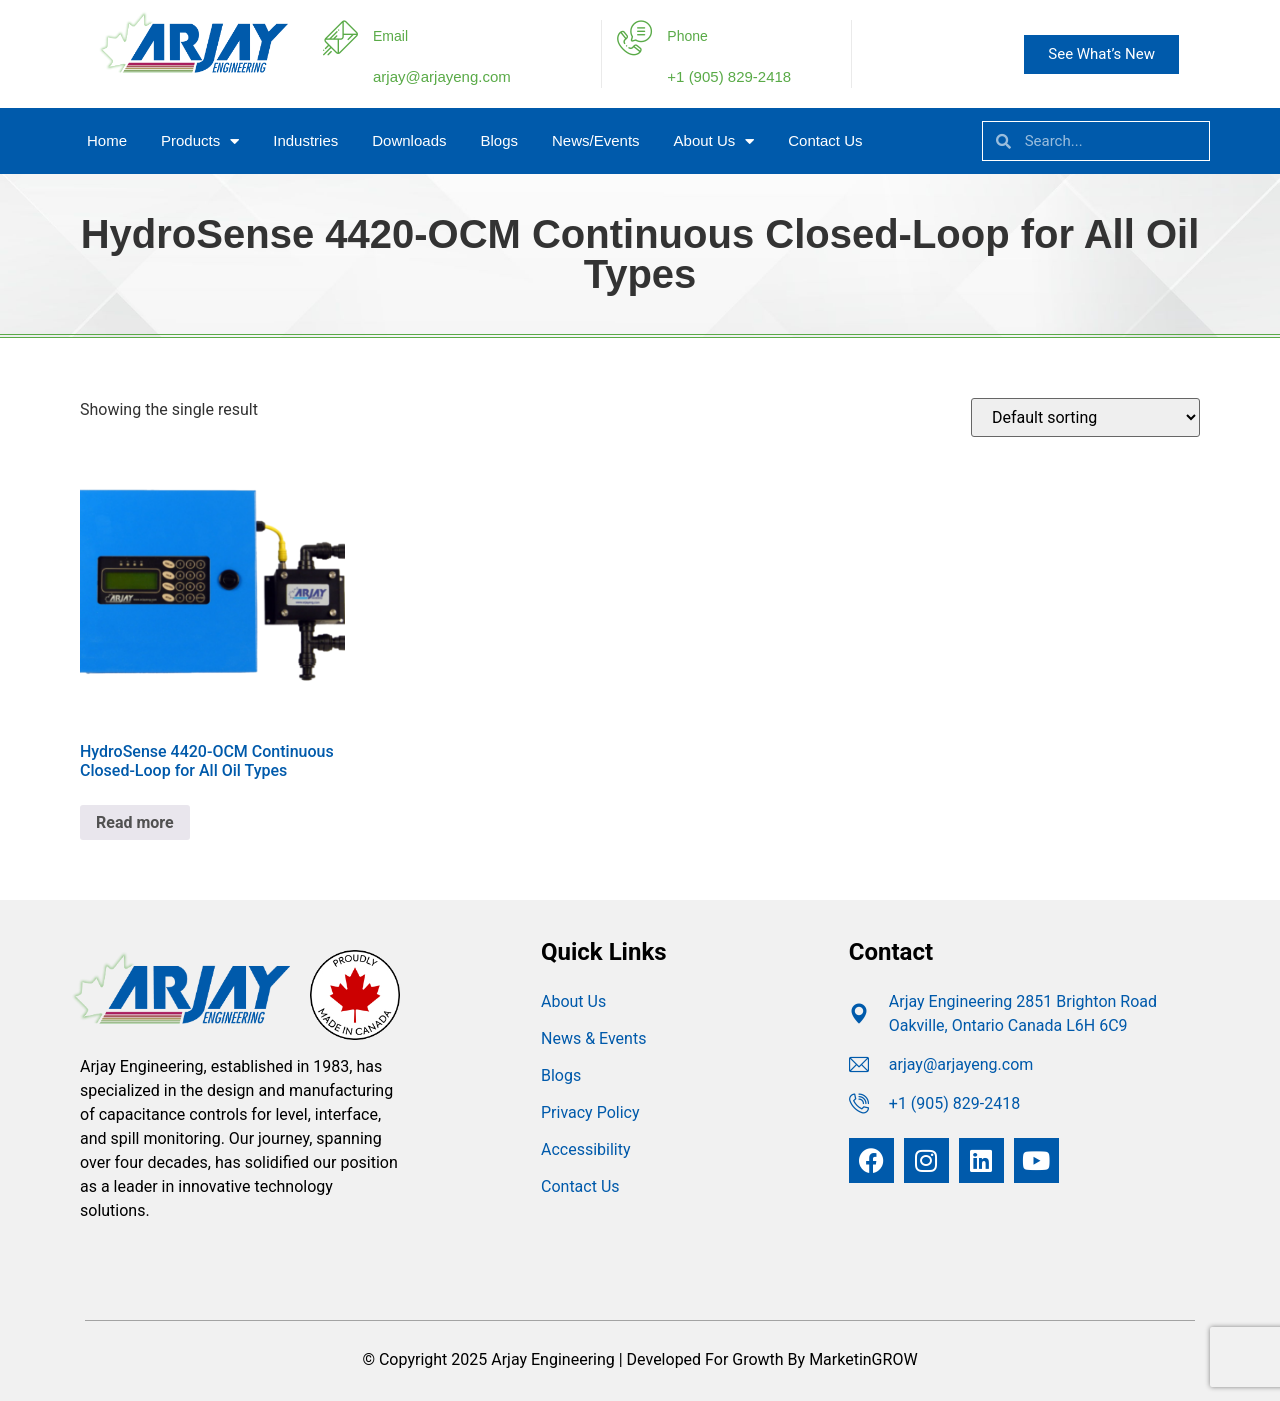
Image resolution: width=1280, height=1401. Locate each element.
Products (200, 141)
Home (107, 140)
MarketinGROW (863, 1359)
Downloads (409, 140)
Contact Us (825, 140)
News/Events (596, 140)
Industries (305, 140)
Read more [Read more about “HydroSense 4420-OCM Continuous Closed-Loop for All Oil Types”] (135, 822)
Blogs (499, 140)
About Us (714, 141)
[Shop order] (1085, 417)
